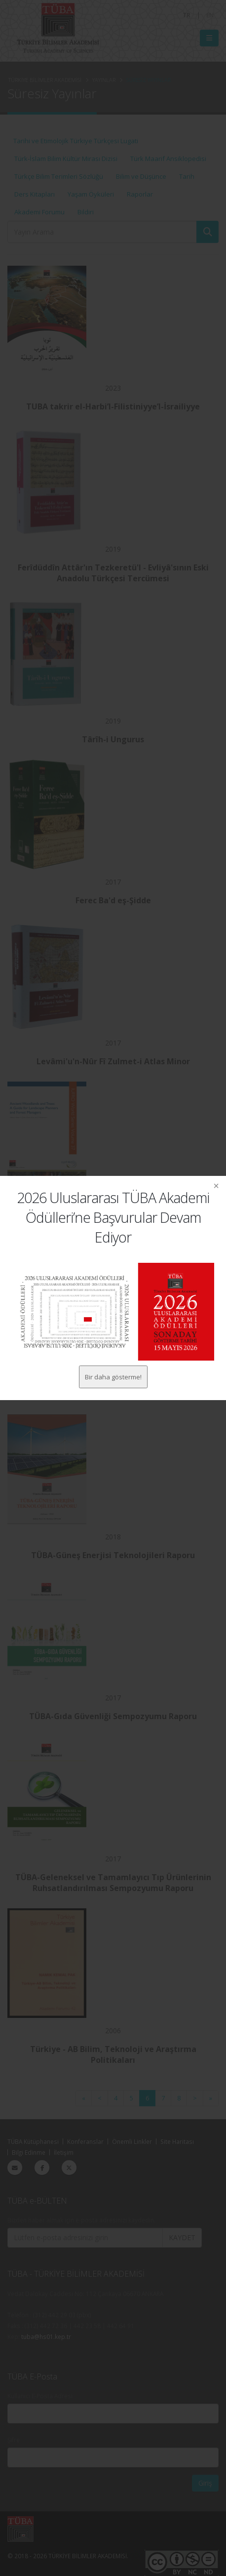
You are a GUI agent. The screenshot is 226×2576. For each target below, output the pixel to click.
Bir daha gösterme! (113, 1376)
